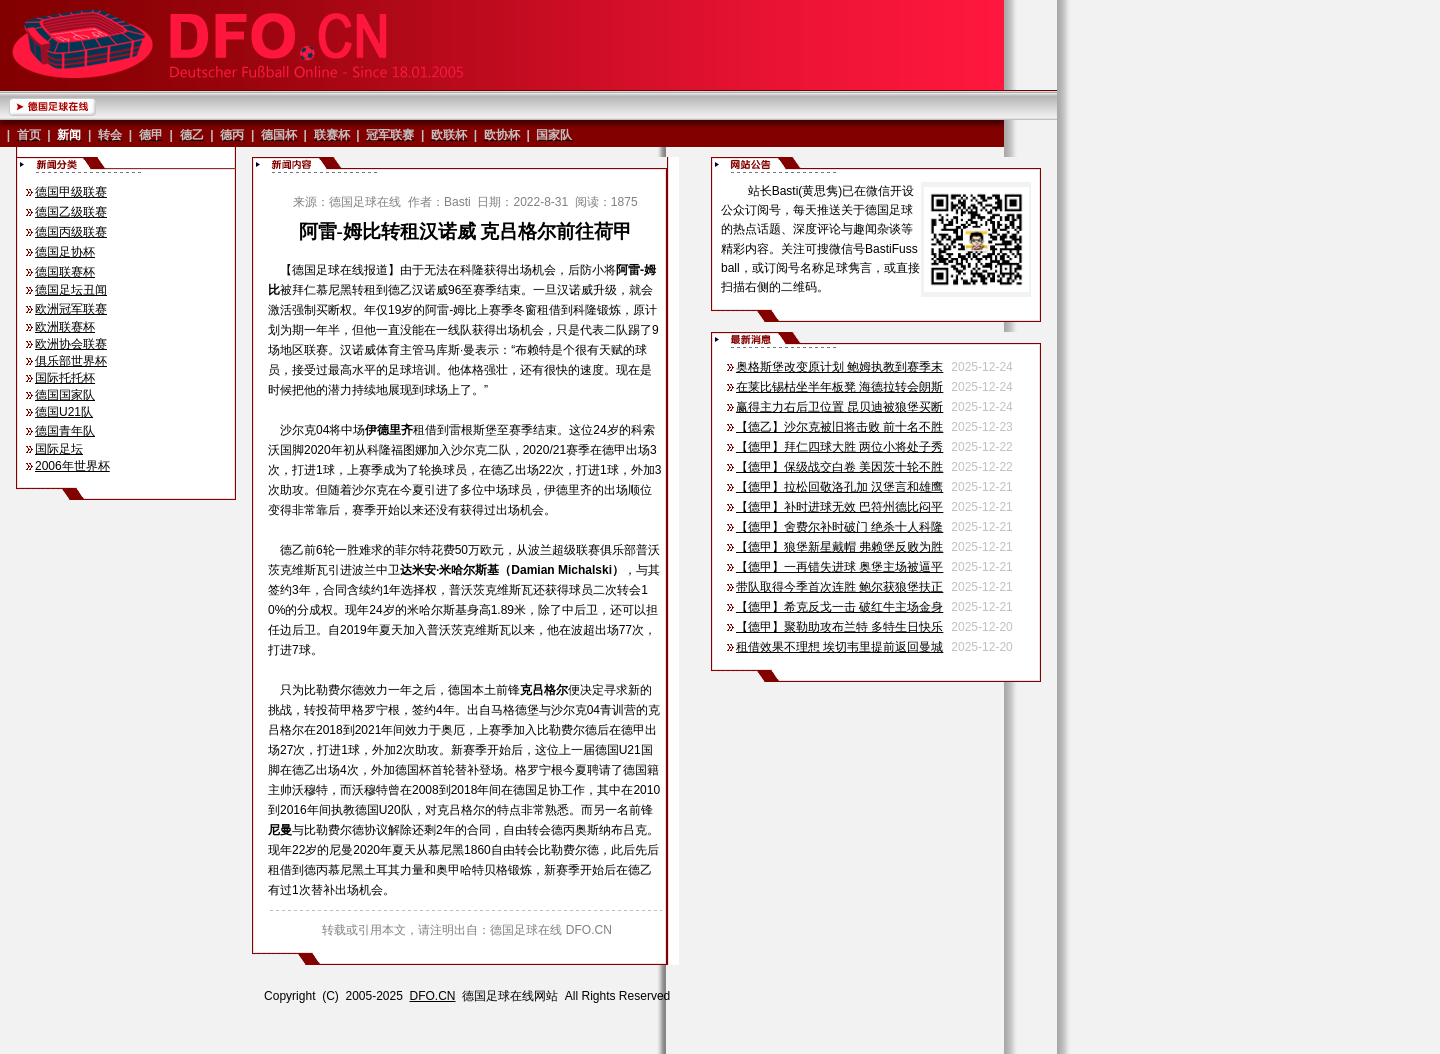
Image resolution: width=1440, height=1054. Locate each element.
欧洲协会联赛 (71, 344)
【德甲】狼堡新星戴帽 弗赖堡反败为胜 (839, 547)
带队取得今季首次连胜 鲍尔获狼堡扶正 (839, 587)
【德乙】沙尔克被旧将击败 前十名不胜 (839, 427)
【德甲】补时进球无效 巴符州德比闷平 (839, 507)
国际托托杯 (65, 378)
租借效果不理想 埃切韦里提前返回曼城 (839, 647)
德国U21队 (64, 412)
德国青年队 (65, 431)
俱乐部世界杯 (71, 361)
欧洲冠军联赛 (71, 309)
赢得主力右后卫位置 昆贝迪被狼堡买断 (839, 407)
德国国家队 (65, 395)
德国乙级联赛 (71, 212)
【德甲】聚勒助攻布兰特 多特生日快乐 (839, 627)
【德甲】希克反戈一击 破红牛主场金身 (839, 607)
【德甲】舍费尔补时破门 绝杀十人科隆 (839, 527)
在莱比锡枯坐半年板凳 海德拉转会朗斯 (839, 387)
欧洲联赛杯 (65, 327)
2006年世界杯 (72, 466)
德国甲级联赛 (71, 192)
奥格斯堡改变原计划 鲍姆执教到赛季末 (839, 367)
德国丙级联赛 (71, 232)
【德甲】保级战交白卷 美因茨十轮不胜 (839, 467)
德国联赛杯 (65, 272)
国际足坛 (59, 449)
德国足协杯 (65, 252)
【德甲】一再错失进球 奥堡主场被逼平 (839, 567)
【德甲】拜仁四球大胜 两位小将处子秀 (839, 447)
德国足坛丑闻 (71, 290)
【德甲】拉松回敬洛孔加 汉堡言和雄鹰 (839, 487)
